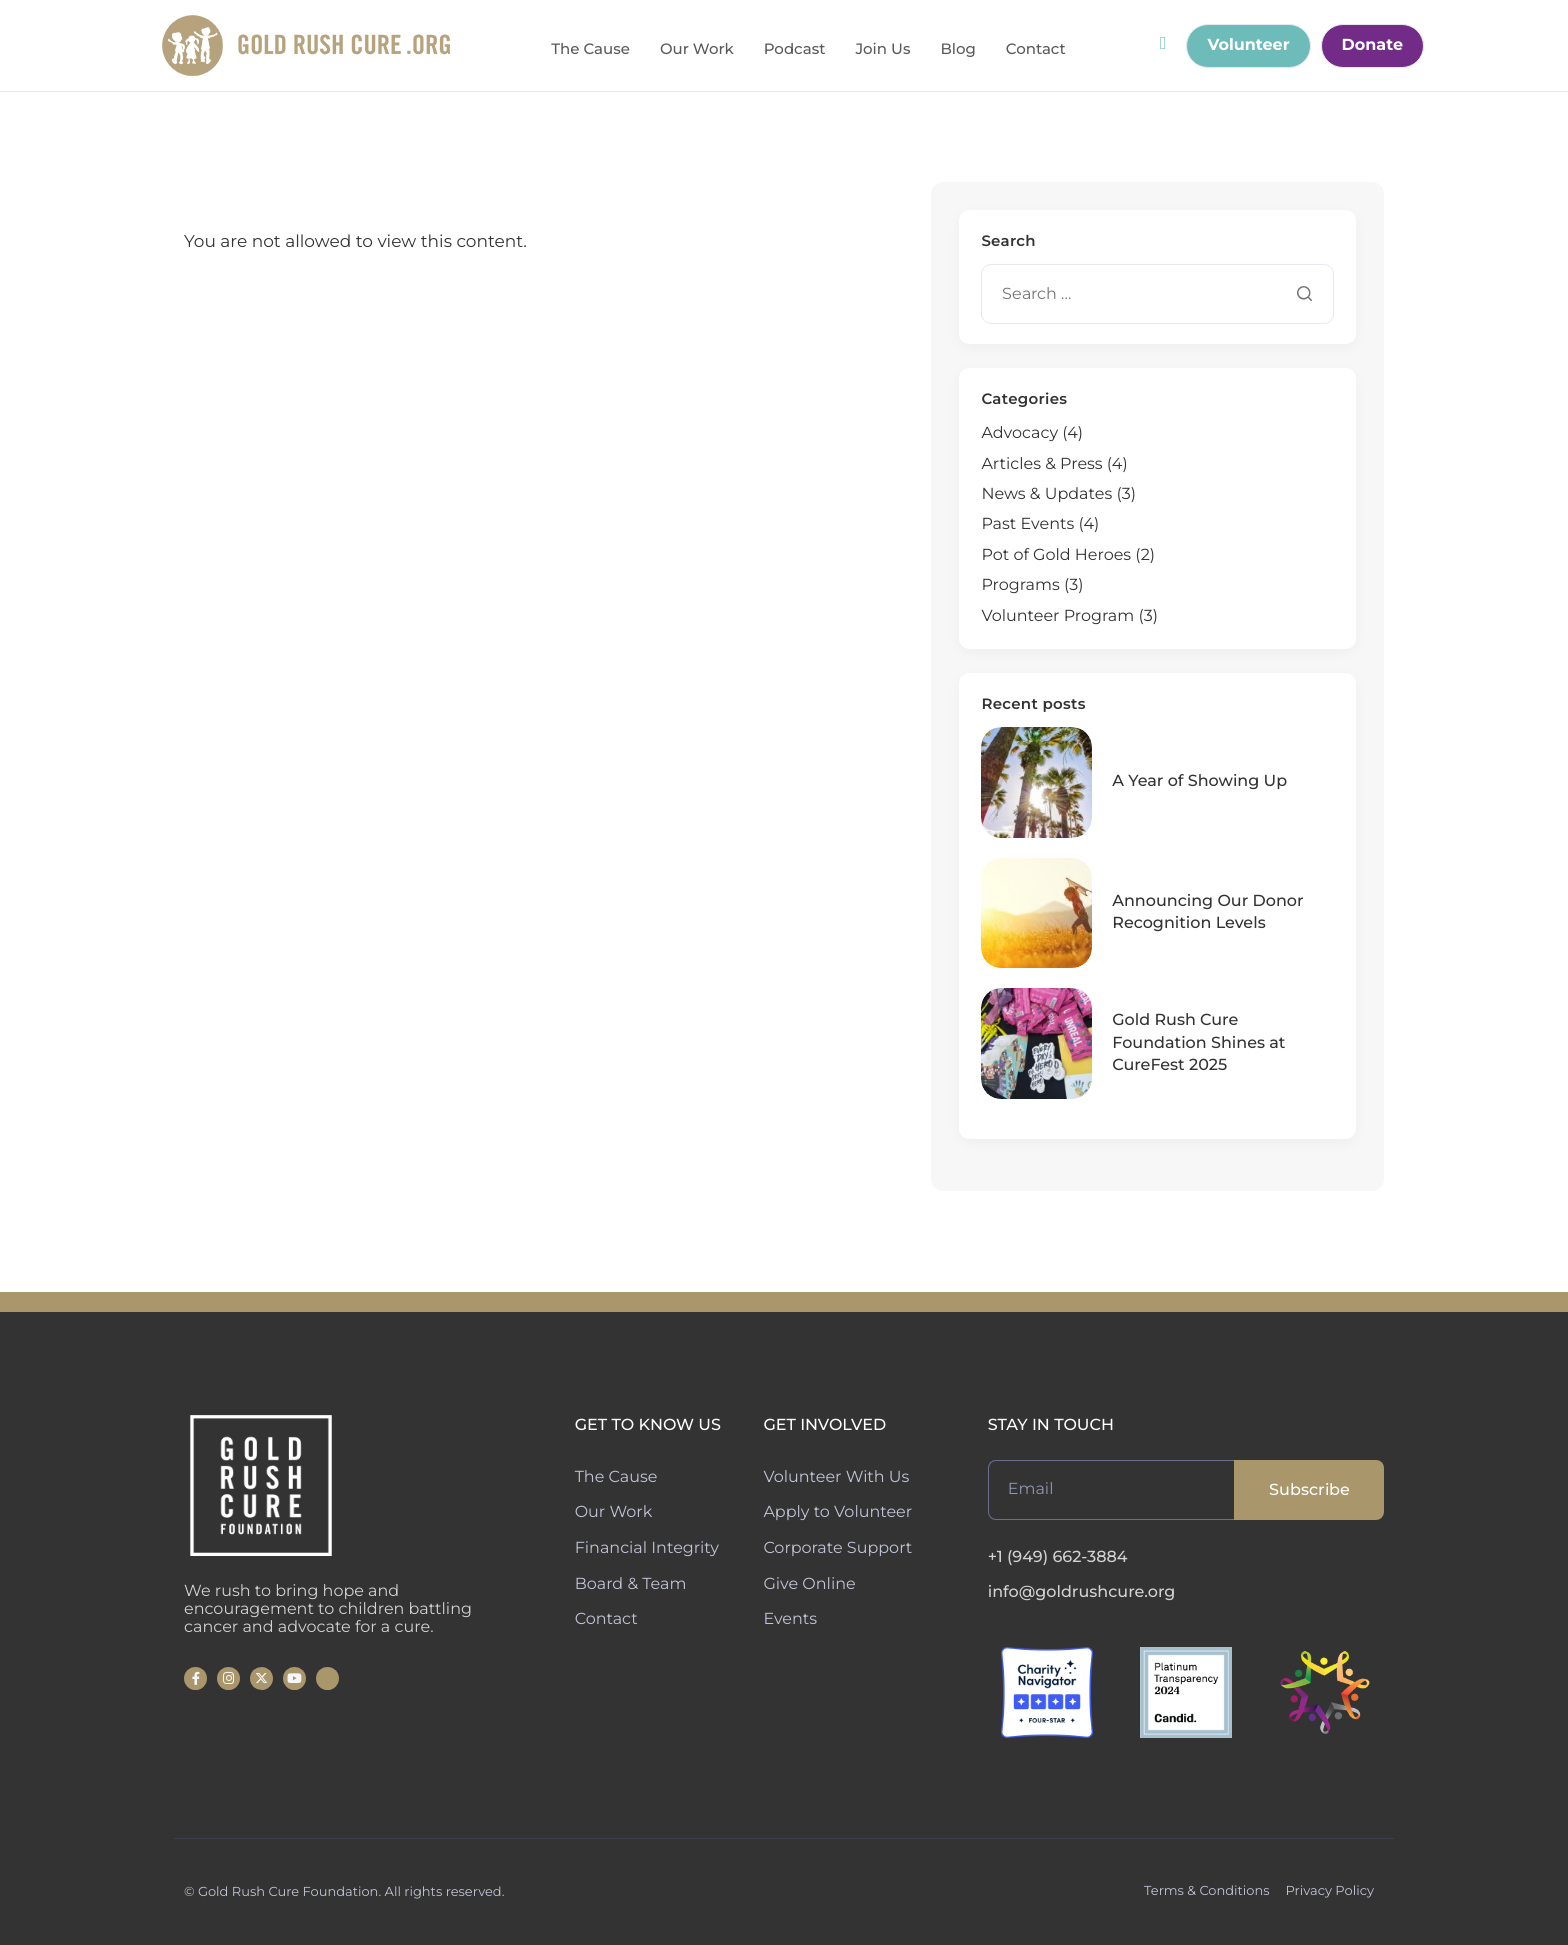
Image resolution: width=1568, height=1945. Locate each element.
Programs (1020, 585)
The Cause (590, 49)
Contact (1036, 49)
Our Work (697, 49)
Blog (957, 49)
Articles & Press (1041, 464)
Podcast (795, 49)
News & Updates (1046, 494)
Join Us (882, 49)
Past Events (1027, 524)
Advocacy (1019, 433)
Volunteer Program (1057, 616)
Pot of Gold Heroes (1056, 555)
